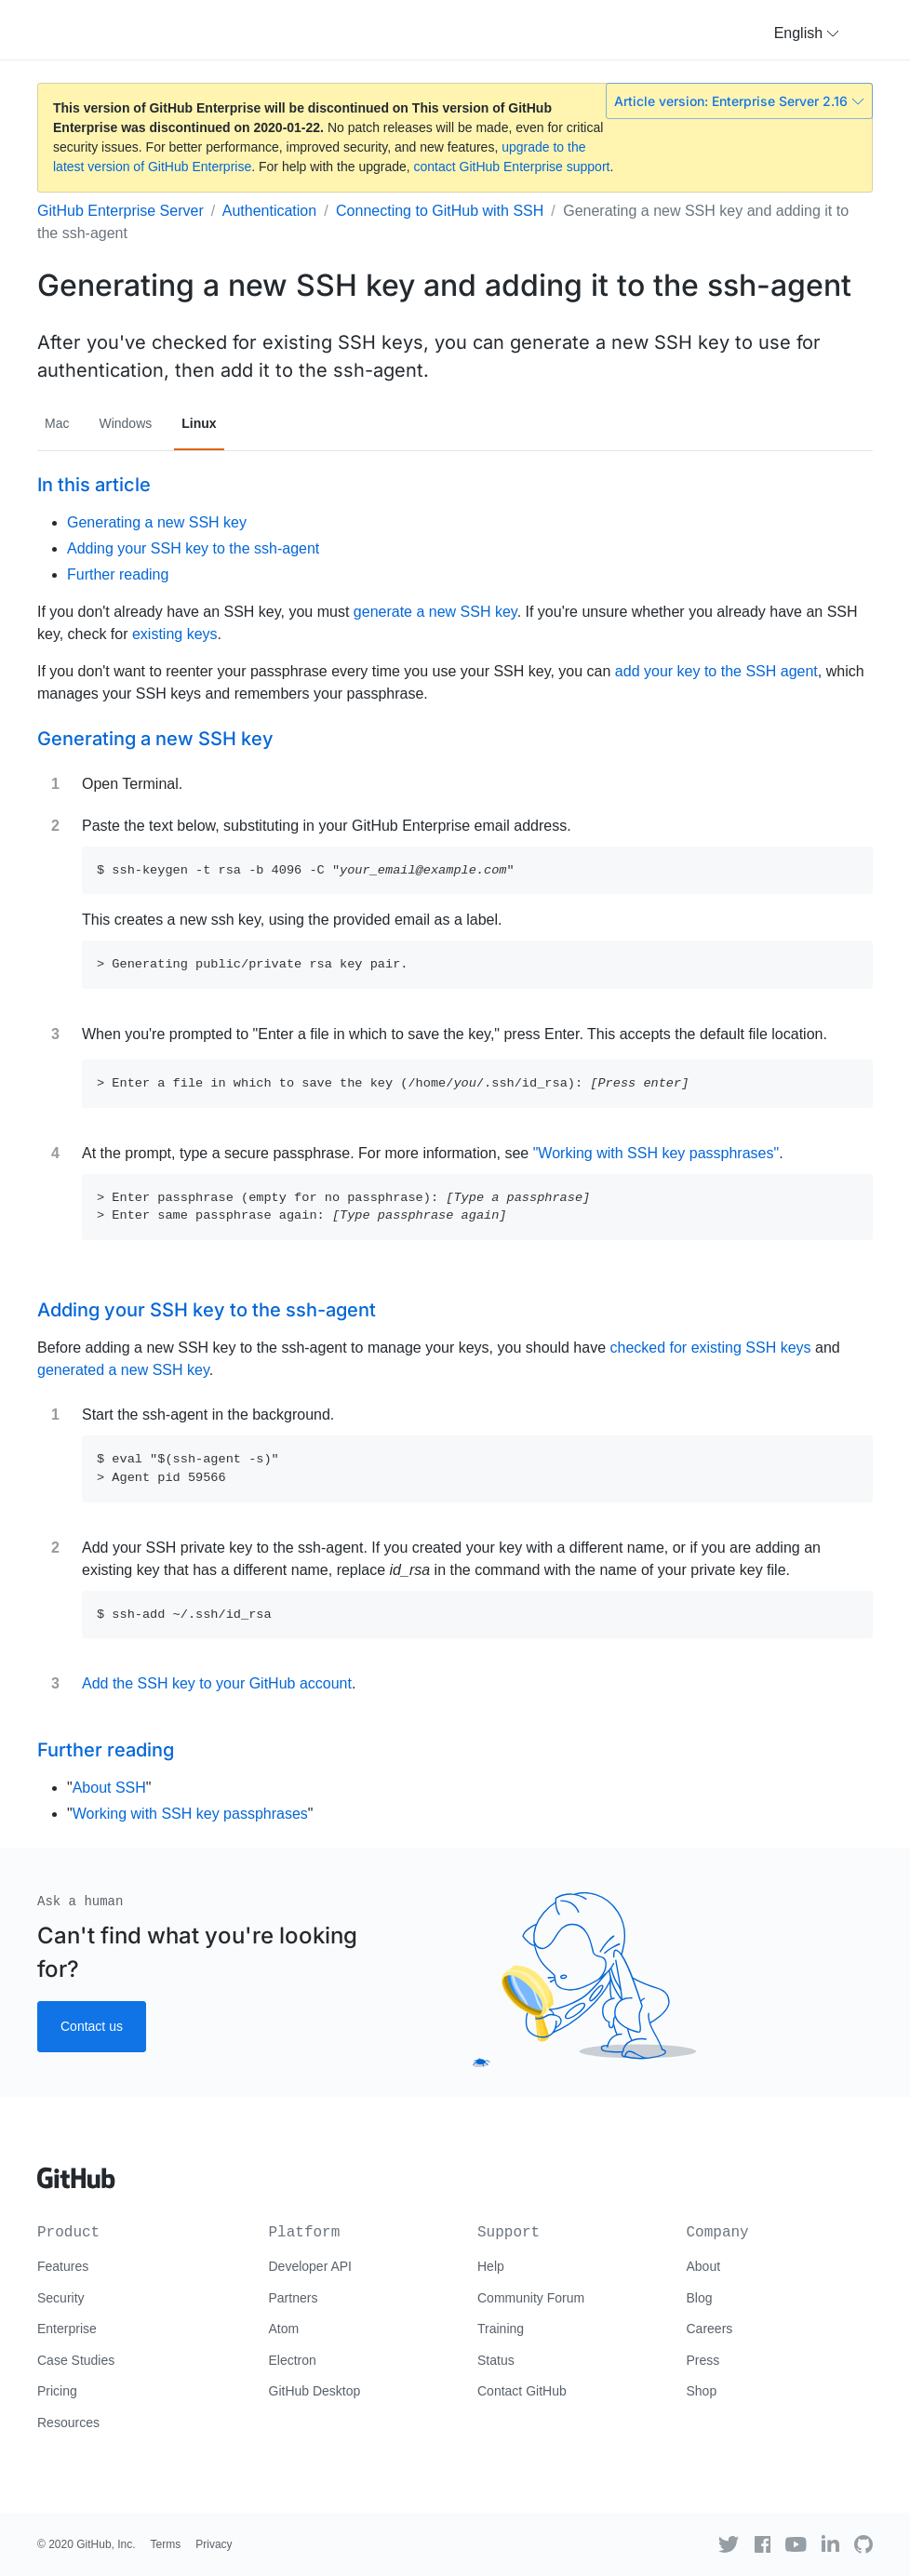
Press (703, 2360)
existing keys (175, 634)
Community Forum (530, 2297)
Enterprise (67, 2328)
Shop (702, 2390)
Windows (125, 423)
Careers (710, 2328)
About (704, 2266)
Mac (57, 423)
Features (62, 2266)
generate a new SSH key (435, 612)
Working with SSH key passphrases (190, 1814)
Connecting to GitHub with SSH (439, 211)
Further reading (117, 574)
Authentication (269, 211)
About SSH (109, 1787)
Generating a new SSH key (157, 522)
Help (490, 2266)
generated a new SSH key (123, 1370)
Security (61, 2297)
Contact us (91, 2026)
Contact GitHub (522, 2390)
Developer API (311, 2266)
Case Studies (75, 2360)
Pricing (57, 2390)
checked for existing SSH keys (709, 1347)
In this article (94, 485)
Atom (284, 2328)
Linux (198, 423)
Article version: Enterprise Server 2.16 (739, 101)
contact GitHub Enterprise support (512, 166)
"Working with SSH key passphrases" (656, 1153)
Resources (68, 2422)
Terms (166, 2544)
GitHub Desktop (315, 2390)
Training (500, 2328)
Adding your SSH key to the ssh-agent (193, 548)
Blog (700, 2297)
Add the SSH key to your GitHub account (217, 1683)
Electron (292, 2360)
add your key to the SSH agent (716, 671)
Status (496, 2360)
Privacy (213, 2544)
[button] (806, 33)
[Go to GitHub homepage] (76, 2171)
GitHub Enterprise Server (120, 211)
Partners (293, 2297)
